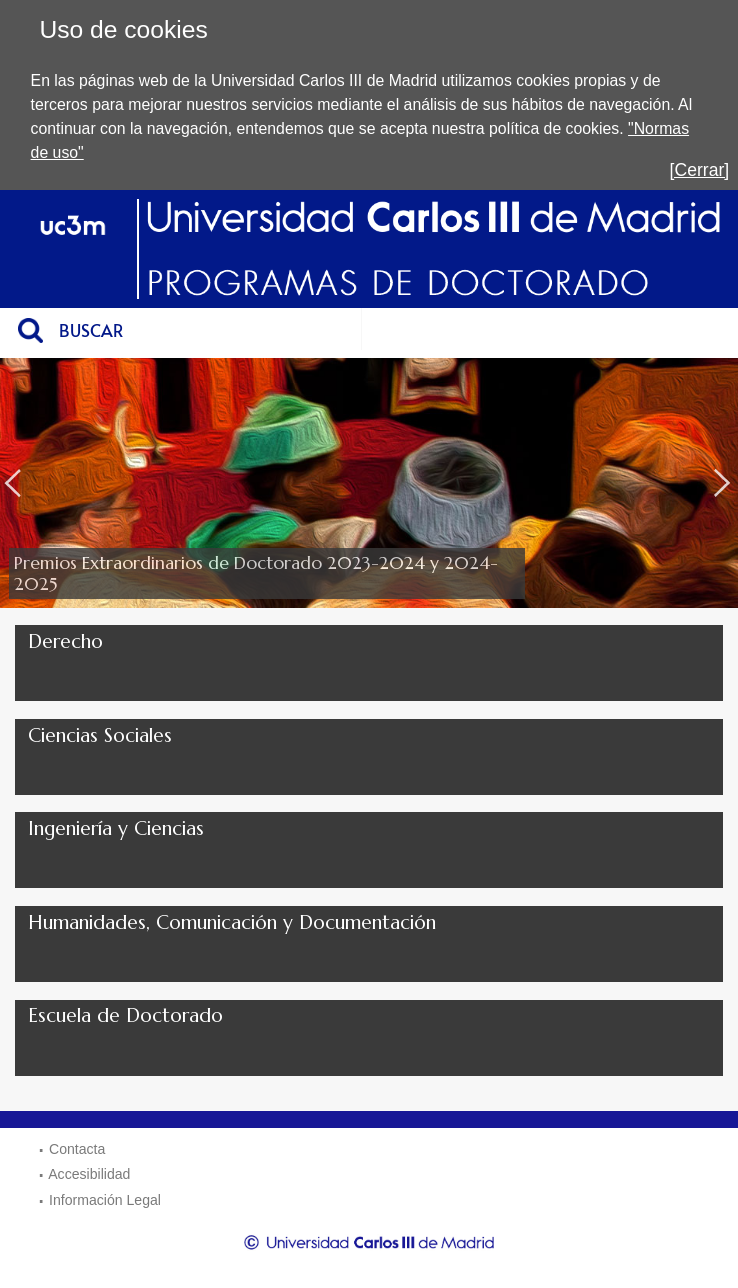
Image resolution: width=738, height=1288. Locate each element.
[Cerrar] (700, 170)
